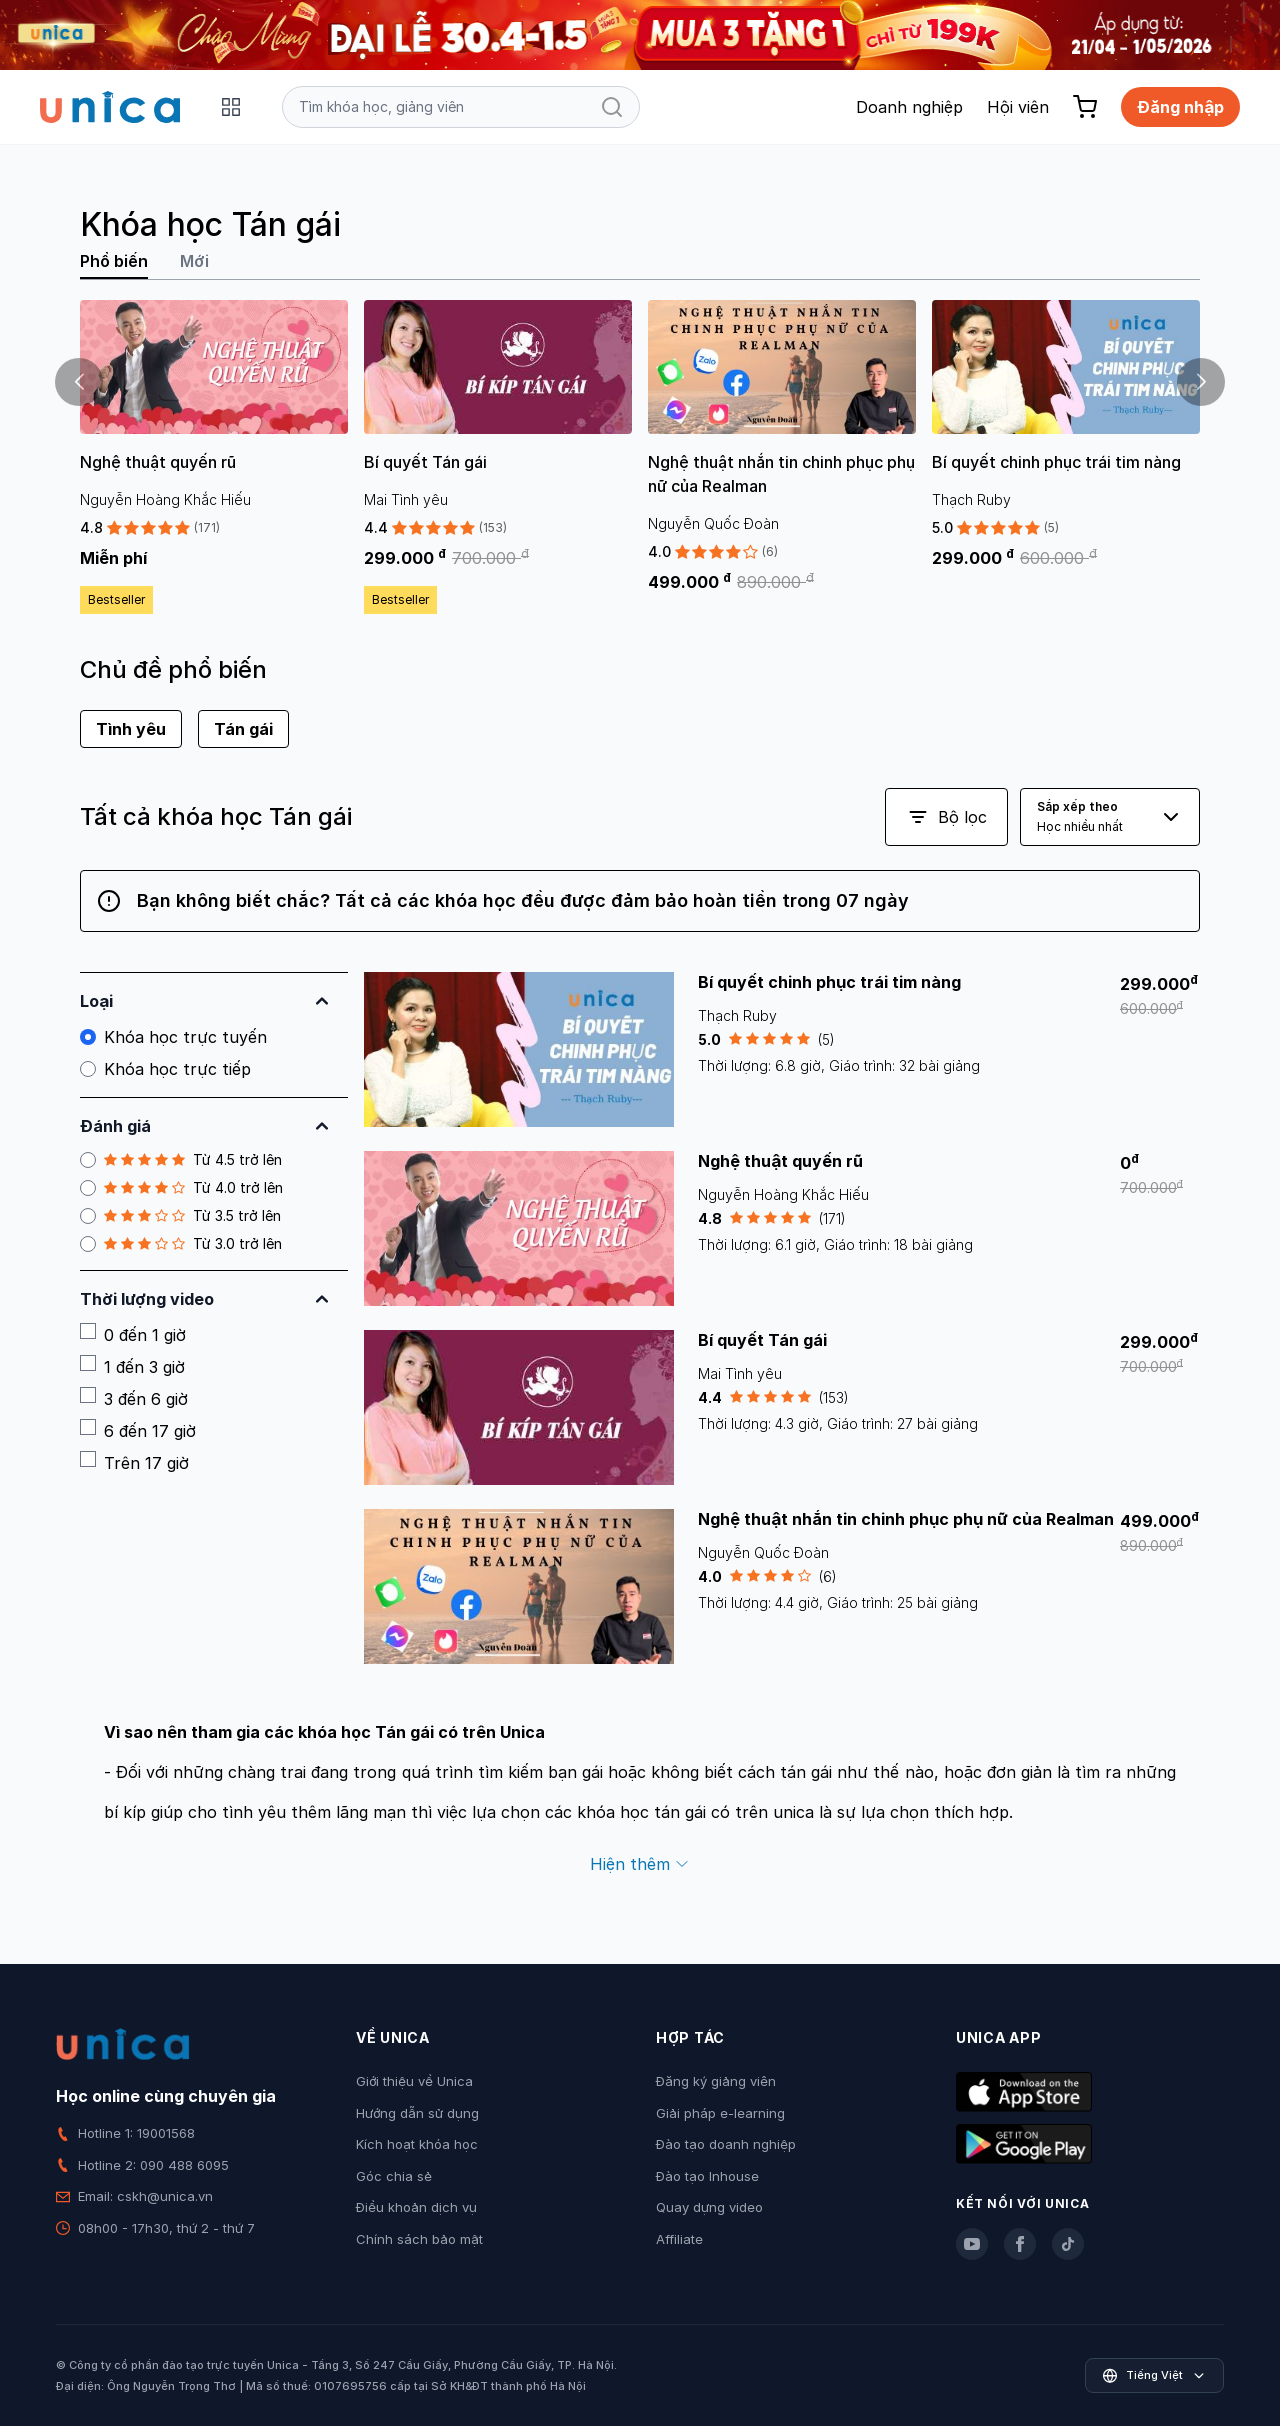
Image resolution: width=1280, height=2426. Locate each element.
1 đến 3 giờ (132, 1366)
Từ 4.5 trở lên (181, 1160)
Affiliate (679, 2239)
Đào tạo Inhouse (707, 2176)
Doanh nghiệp (909, 107)
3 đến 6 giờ (134, 1398)
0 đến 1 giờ (133, 1334)
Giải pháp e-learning (720, 2113)
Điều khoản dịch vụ (416, 2207)
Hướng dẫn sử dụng (417, 2113)
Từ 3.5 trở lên (180, 1216)
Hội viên (1018, 107)
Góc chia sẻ (394, 2176)
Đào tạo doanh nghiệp (726, 2144)
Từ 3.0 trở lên (181, 1244)
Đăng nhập (1180, 107)
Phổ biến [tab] (114, 261)
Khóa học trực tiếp (165, 1069)
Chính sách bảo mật (419, 2239)
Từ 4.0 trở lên (181, 1188)
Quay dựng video (709, 2207)
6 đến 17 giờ (138, 1430)
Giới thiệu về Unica (414, 2081)
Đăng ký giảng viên (716, 2081)
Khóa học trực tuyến (173, 1037)
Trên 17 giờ (134, 1462)
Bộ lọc (946, 817)
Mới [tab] (194, 261)
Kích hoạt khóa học (417, 2144)
